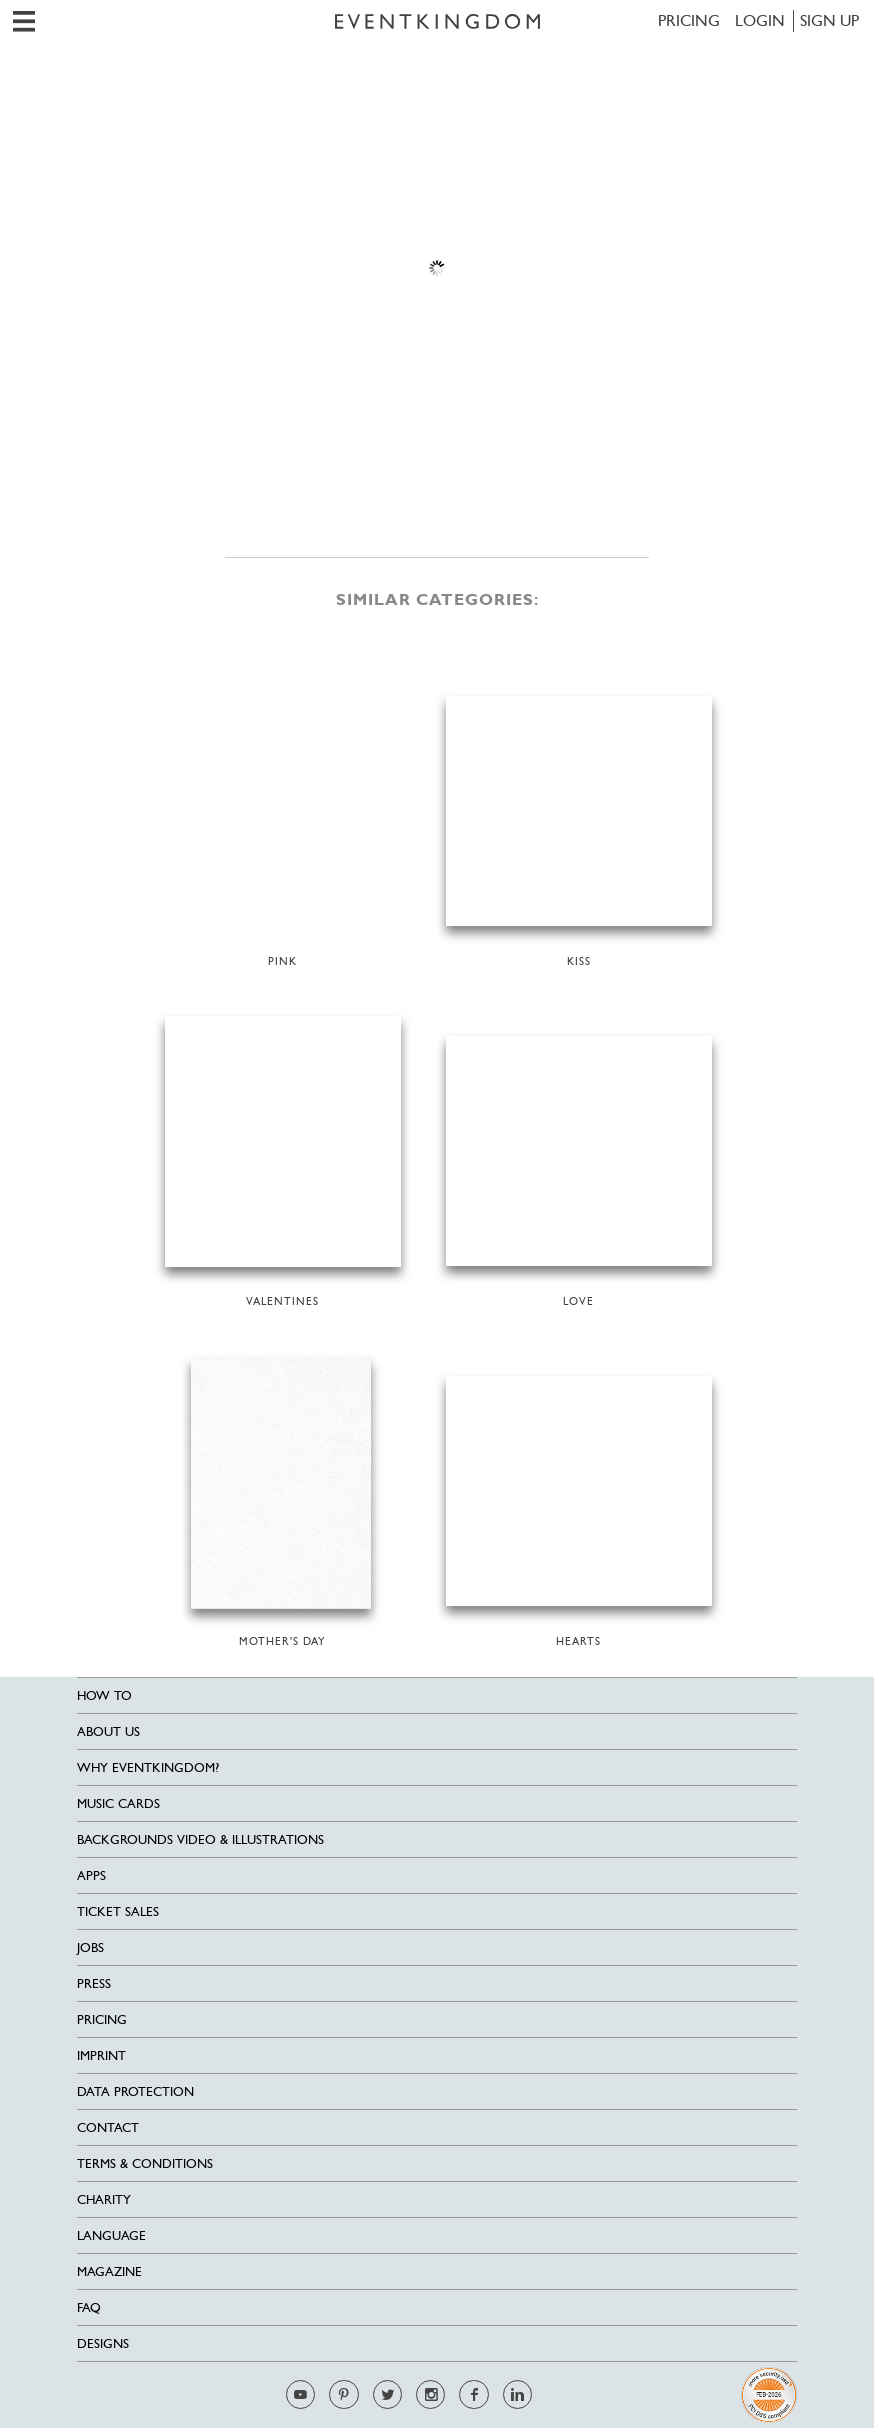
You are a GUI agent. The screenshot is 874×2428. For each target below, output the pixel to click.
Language (111, 2235)
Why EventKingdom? (148, 1767)
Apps (91, 1875)
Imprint (101, 2055)
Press (94, 1983)
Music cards (118, 1803)
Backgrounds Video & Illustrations (200, 1839)
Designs (103, 2343)
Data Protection (135, 2091)
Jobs (90, 1947)
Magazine (109, 2271)
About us (108, 1731)
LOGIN (760, 20)
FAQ (89, 2307)
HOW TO (104, 1695)
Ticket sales (118, 1911)
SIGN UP (829, 20)
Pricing (689, 20)
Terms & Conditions (145, 2163)
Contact (108, 2127)
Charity (104, 2199)
